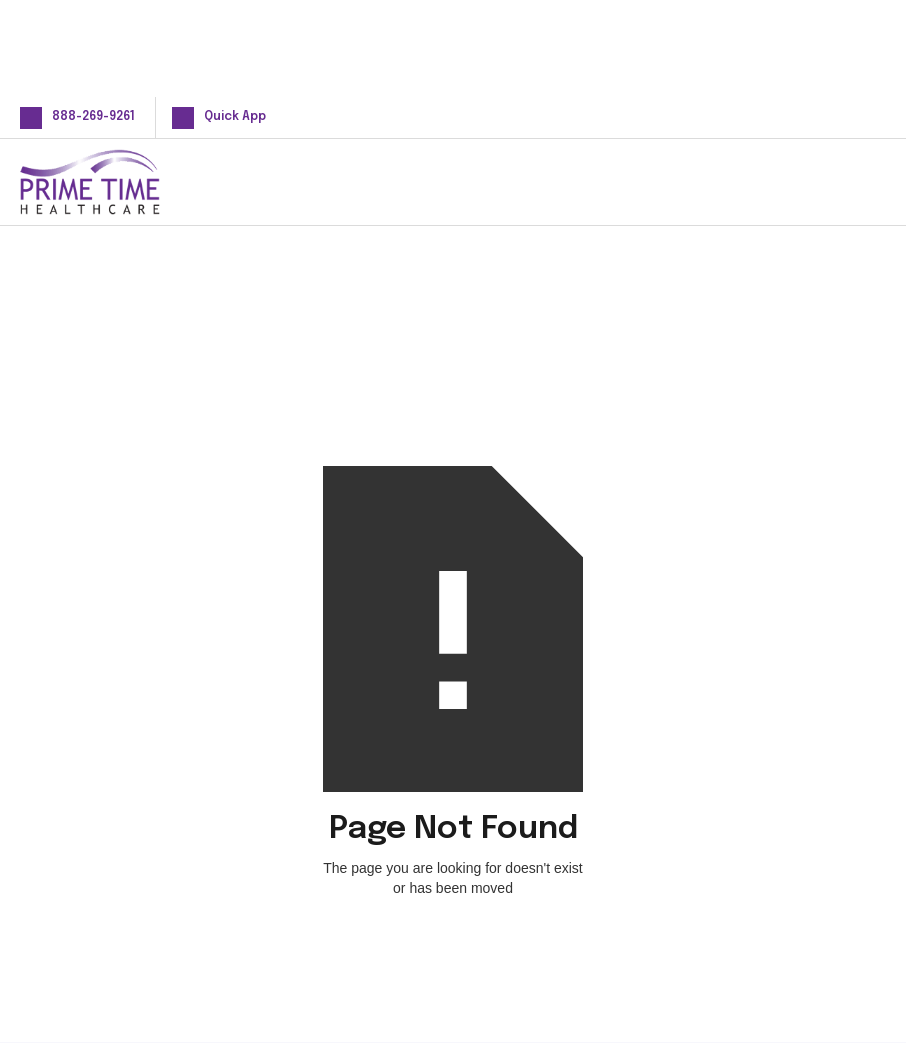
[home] (122, 182)
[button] (854, 181)
